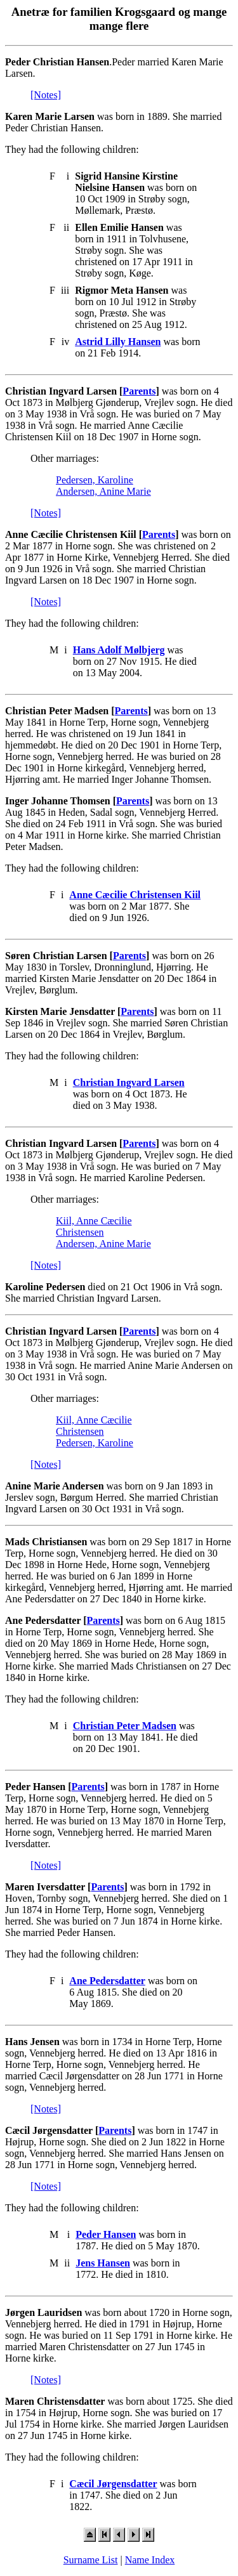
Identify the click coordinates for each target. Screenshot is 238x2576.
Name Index (150, 2559)
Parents (138, 391)
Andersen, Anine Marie (103, 491)
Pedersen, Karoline (94, 479)
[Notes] (45, 94)
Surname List (90, 2559)
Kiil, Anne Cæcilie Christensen (94, 1226)
